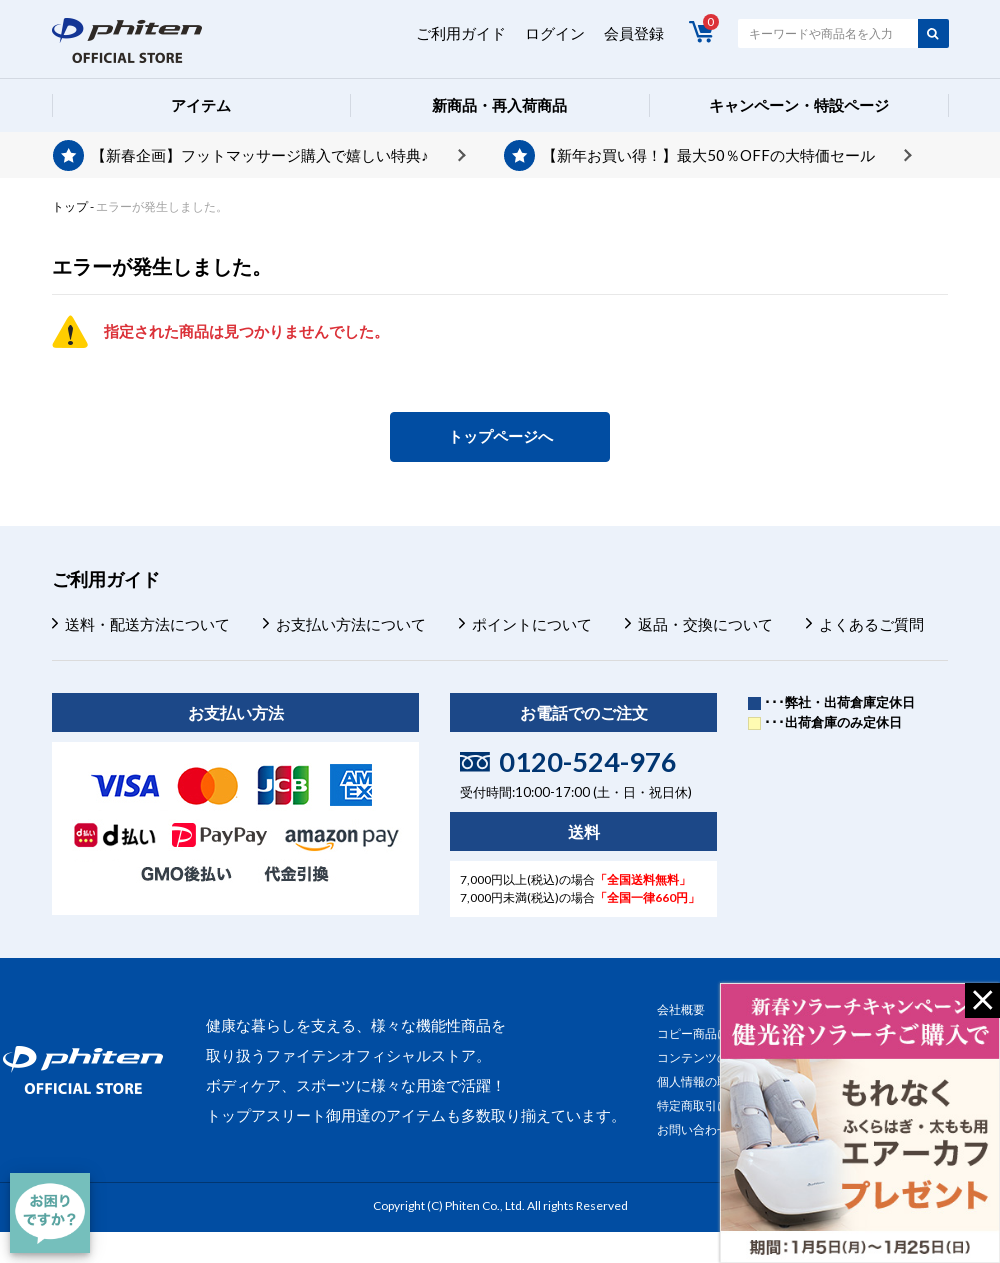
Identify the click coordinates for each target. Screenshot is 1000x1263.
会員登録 (634, 33)
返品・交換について (705, 624)
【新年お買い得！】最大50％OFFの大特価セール (708, 155)
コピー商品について (711, 1033)
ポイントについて (532, 624)
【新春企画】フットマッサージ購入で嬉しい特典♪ (260, 155)
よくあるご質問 (871, 624)
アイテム (201, 105)
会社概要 (681, 1009)
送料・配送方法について (147, 624)
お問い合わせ (693, 1129)
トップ (70, 206)
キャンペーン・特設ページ (799, 105)
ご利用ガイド (461, 33)
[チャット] (50, 1213)
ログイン (555, 33)
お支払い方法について (351, 624)
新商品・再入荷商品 (499, 105)
